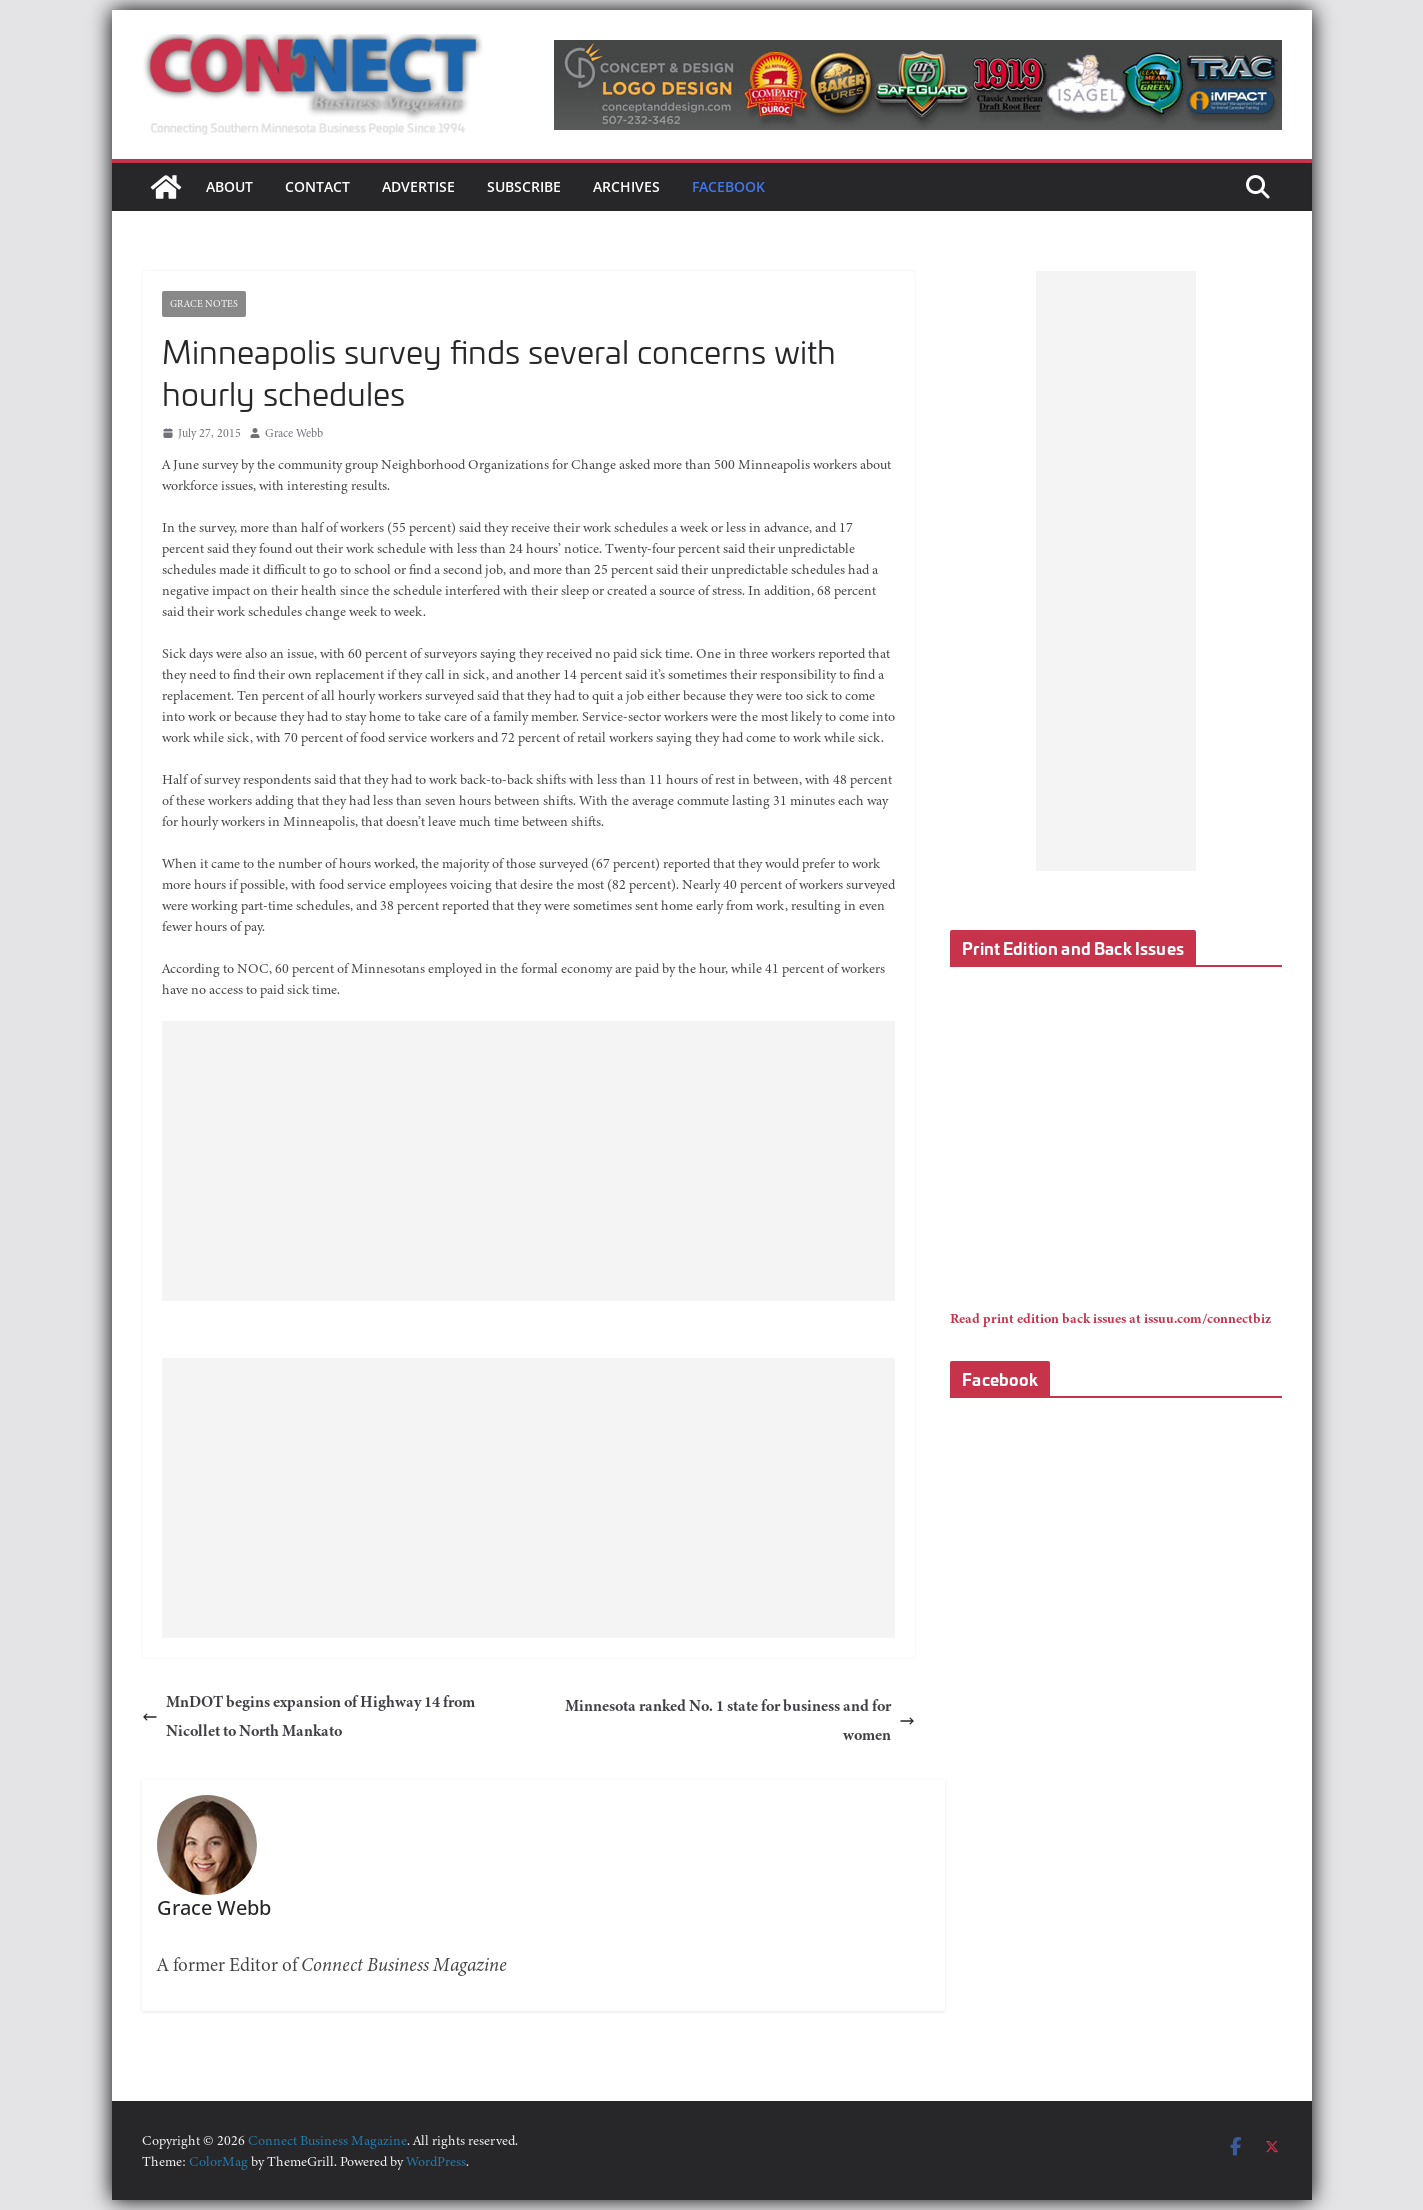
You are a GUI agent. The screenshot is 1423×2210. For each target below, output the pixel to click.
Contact (317, 186)
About (229, 186)
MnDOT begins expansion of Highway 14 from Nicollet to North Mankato (308, 1716)
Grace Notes (204, 304)
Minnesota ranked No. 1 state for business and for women (740, 1720)
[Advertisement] (528, 1161)
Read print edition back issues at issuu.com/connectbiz (1110, 1318)
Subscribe (524, 186)
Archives (626, 186)
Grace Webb (294, 433)
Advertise (418, 186)
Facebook (728, 186)
